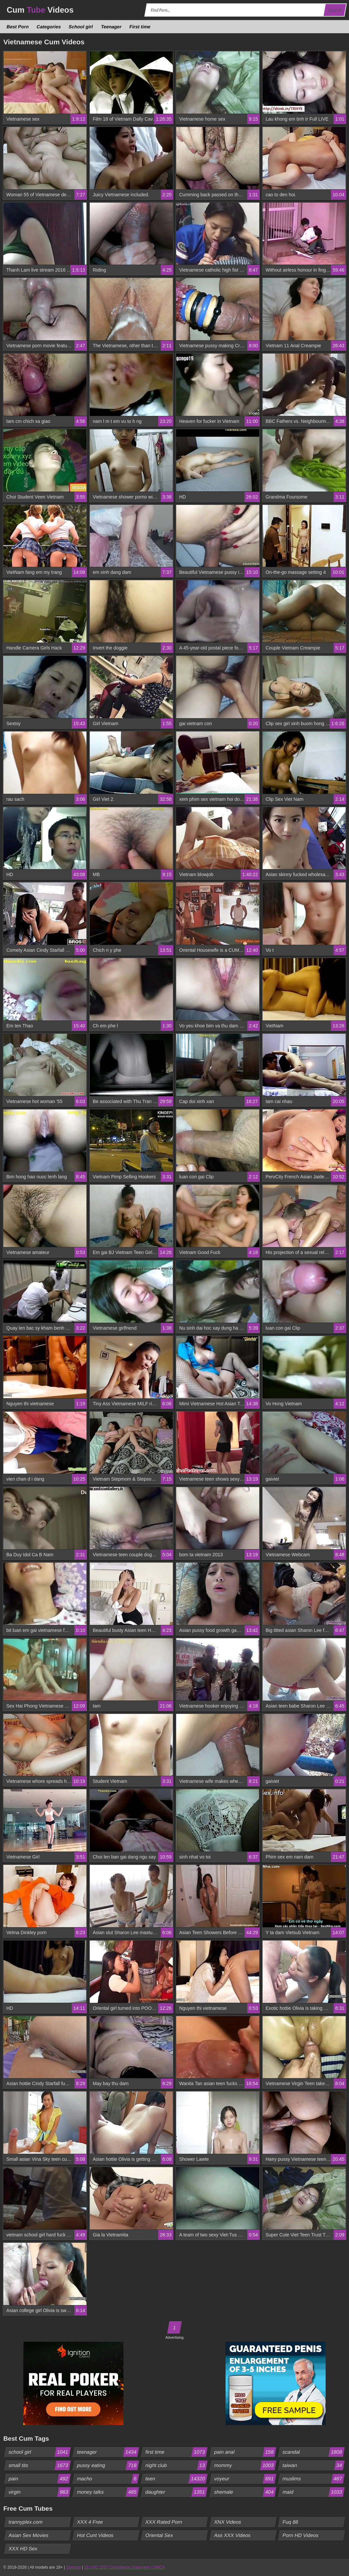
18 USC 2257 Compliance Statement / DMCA (124, 2567)
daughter (176, 2492)
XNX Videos (228, 2522)
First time (140, 26)
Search (334, 10)
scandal (313, 2452)
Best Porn (17, 26)
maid (313, 2492)
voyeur (245, 2478)
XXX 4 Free (90, 2522)
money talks (108, 2492)
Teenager (111, 26)
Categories (48, 26)
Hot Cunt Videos (95, 2535)
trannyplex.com (25, 2522)
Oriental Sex (159, 2535)
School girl (80, 26)
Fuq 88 (290, 2522)
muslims (313, 2478)
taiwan (313, 2465)
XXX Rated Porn (164, 2522)
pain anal (245, 2452)
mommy (245, 2465)
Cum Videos (40, 9)
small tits (39, 2465)
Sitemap (73, 2567)
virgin (39, 2492)
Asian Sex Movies (28, 2535)
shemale (245, 2492)
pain (39, 2478)
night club (176, 2465)
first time (176, 2452)
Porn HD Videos (300, 2535)
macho (108, 2478)
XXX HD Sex (23, 2548)
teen (176, 2478)
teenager (108, 2452)
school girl (39, 2452)
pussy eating (108, 2465)
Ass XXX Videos (232, 2535)
